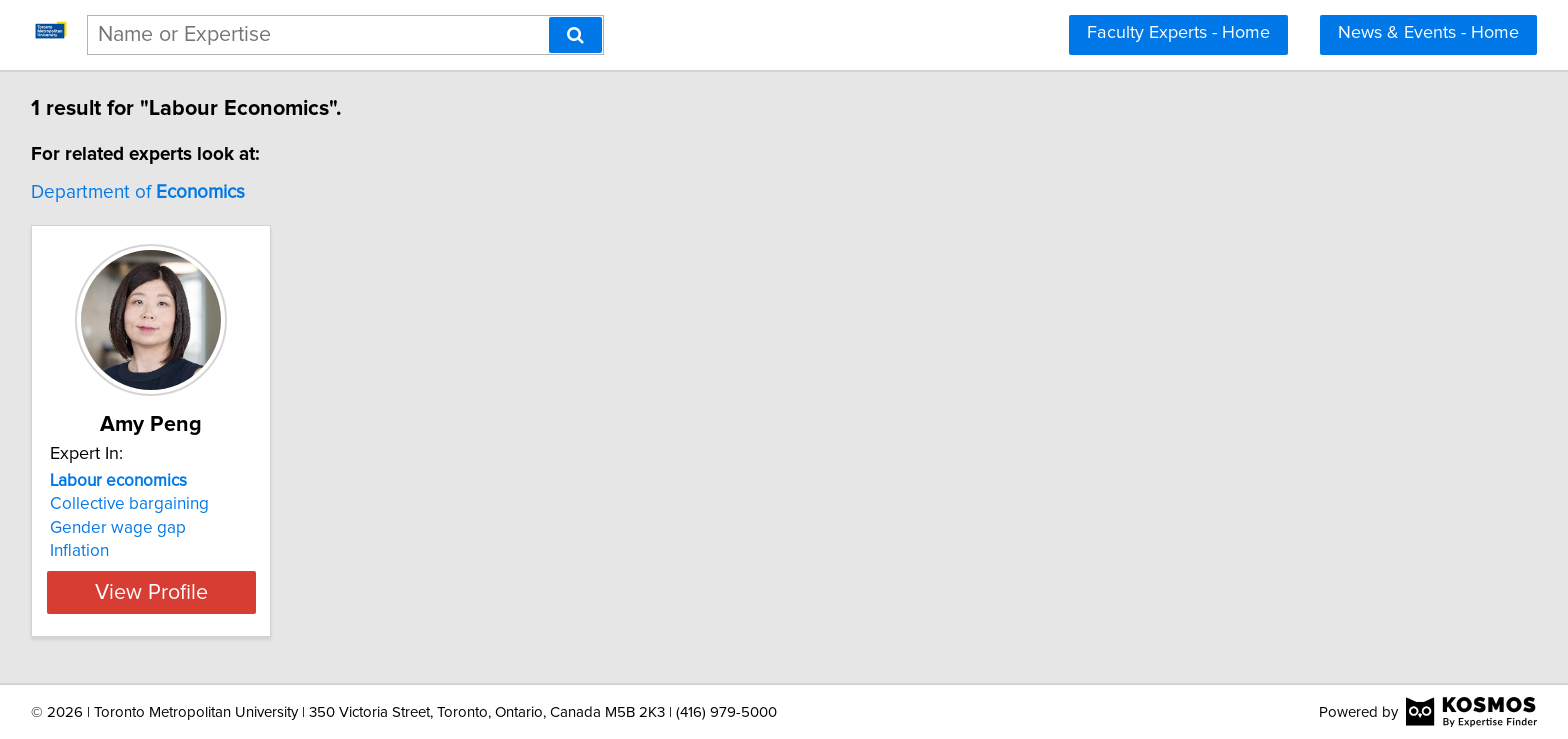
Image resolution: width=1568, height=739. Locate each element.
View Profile (179, 592)
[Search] (575, 35)
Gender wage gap (121, 528)
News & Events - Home (1428, 33)
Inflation (82, 551)
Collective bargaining (132, 504)
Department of (141, 192)
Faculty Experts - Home (1178, 33)
